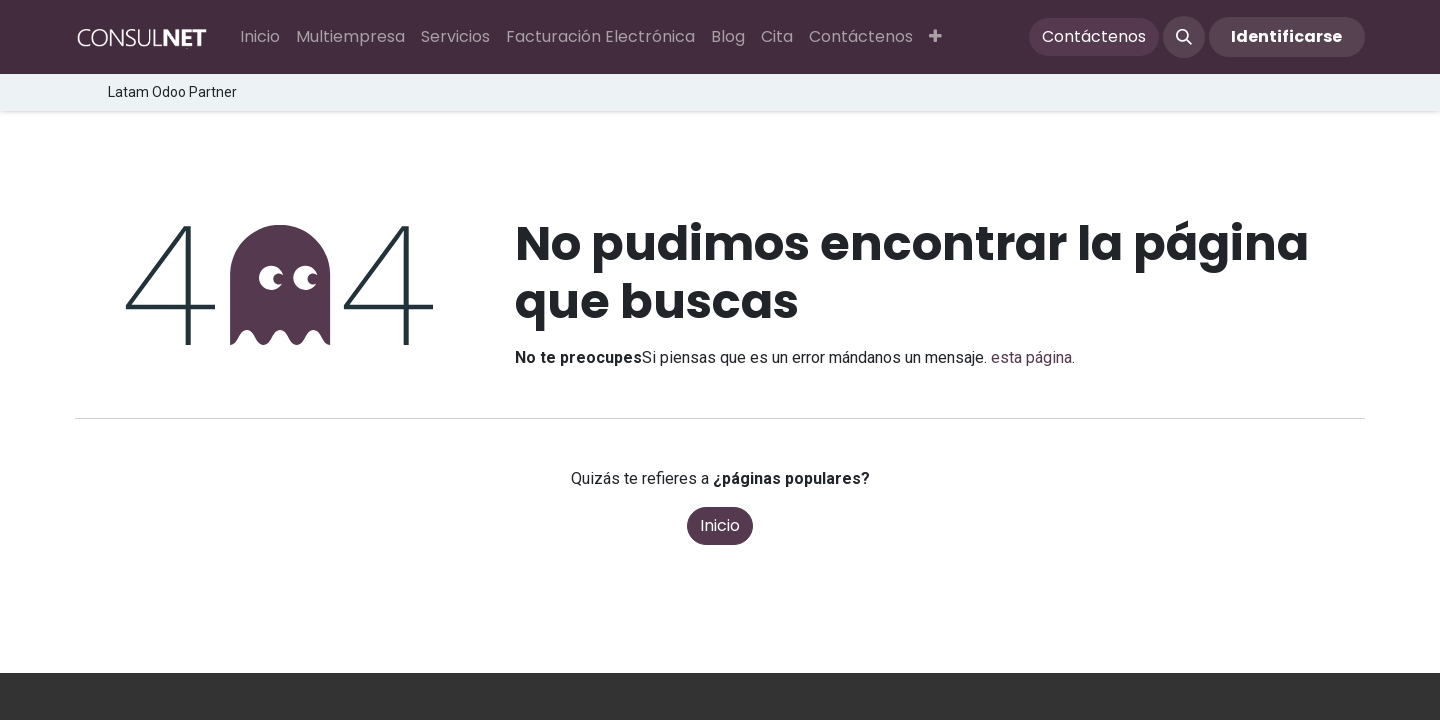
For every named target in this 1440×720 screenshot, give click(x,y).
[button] (935, 37)
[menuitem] (260, 37)
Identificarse (1286, 36)
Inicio (720, 525)
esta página (1031, 357)
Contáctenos (1094, 36)
